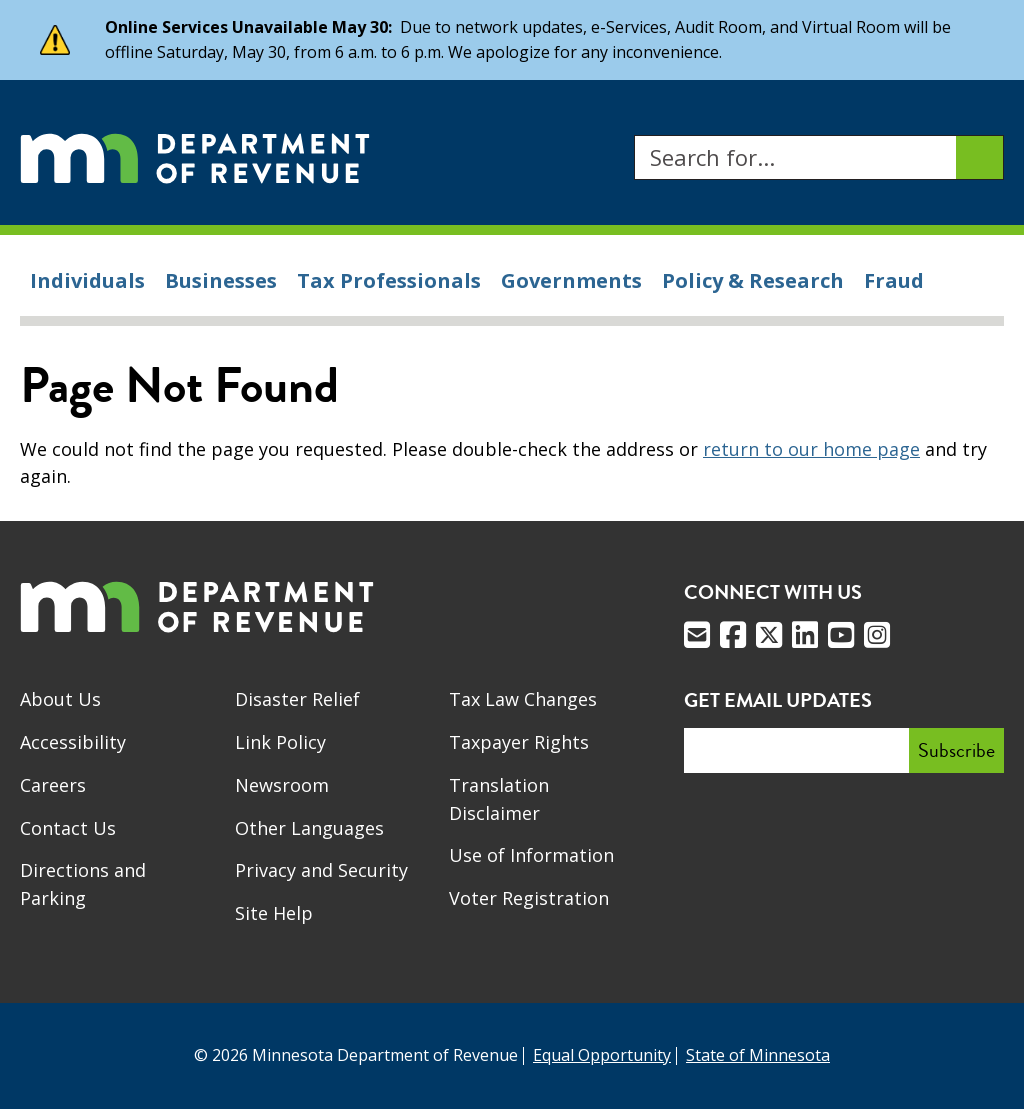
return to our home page (811, 449)
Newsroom (282, 785)
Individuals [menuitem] (87, 280)
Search (633, 135)
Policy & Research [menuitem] (753, 280)
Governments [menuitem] (571, 280)
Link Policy (280, 742)
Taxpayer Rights (519, 742)
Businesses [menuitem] (221, 280)
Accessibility (73, 742)
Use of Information (531, 855)
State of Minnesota (758, 1055)
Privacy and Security (321, 870)
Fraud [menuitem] (894, 280)
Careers (53, 785)
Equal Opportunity (602, 1055)
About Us (60, 699)
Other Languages (309, 828)
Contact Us (68, 828)
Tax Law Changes (523, 699)
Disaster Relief (297, 699)
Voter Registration (529, 898)
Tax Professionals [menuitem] (389, 280)
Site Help (274, 913)
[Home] (195, 157)
